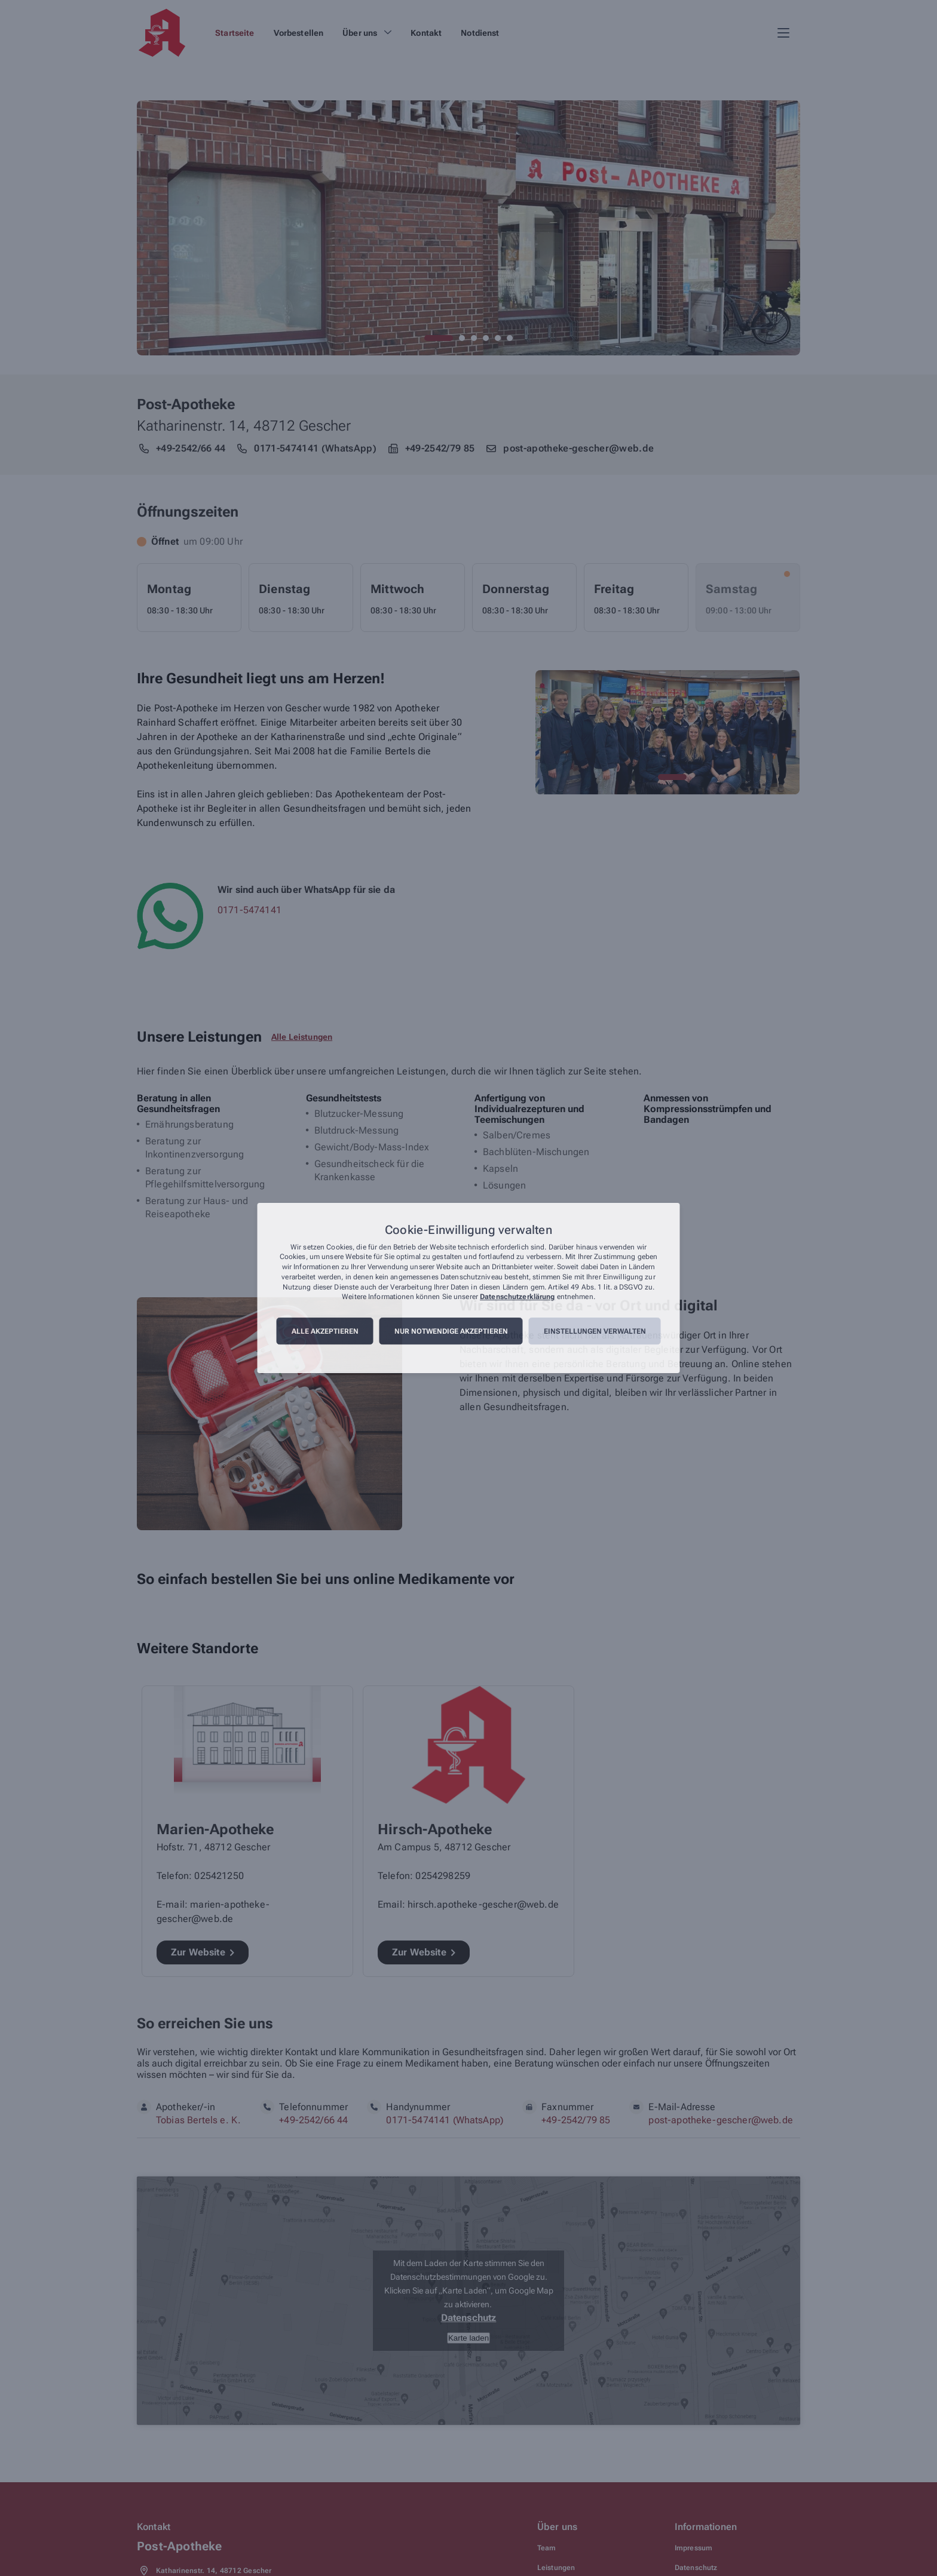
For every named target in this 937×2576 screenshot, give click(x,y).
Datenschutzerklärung (517, 1297)
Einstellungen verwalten (595, 1331)
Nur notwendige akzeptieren (451, 1331)
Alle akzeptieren (325, 1331)
